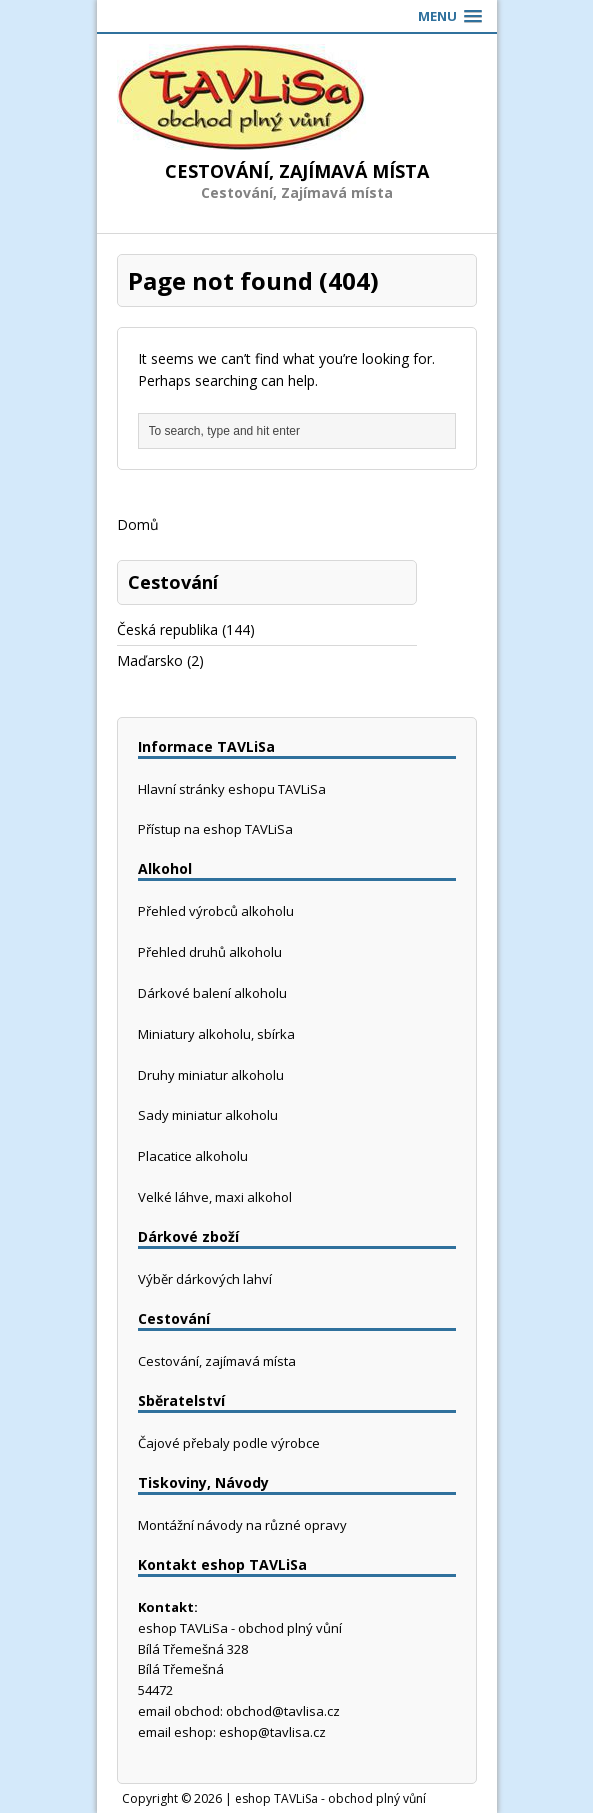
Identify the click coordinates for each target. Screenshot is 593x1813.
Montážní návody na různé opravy (242, 1525)
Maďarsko (150, 660)
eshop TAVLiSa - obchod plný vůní (330, 1798)
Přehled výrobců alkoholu (216, 911)
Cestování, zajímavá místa (217, 1361)
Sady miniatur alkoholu (208, 1115)
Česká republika (167, 629)
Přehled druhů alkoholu (210, 952)
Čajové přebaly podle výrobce (229, 1443)
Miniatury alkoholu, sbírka (216, 1034)
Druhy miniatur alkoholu (211, 1075)
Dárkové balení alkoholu (212, 993)
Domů (138, 524)
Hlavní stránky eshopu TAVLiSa (232, 789)
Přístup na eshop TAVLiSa (215, 829)
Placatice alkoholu (193, 1156)
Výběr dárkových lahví (205, 1279)
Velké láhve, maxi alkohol (215, 1197)
